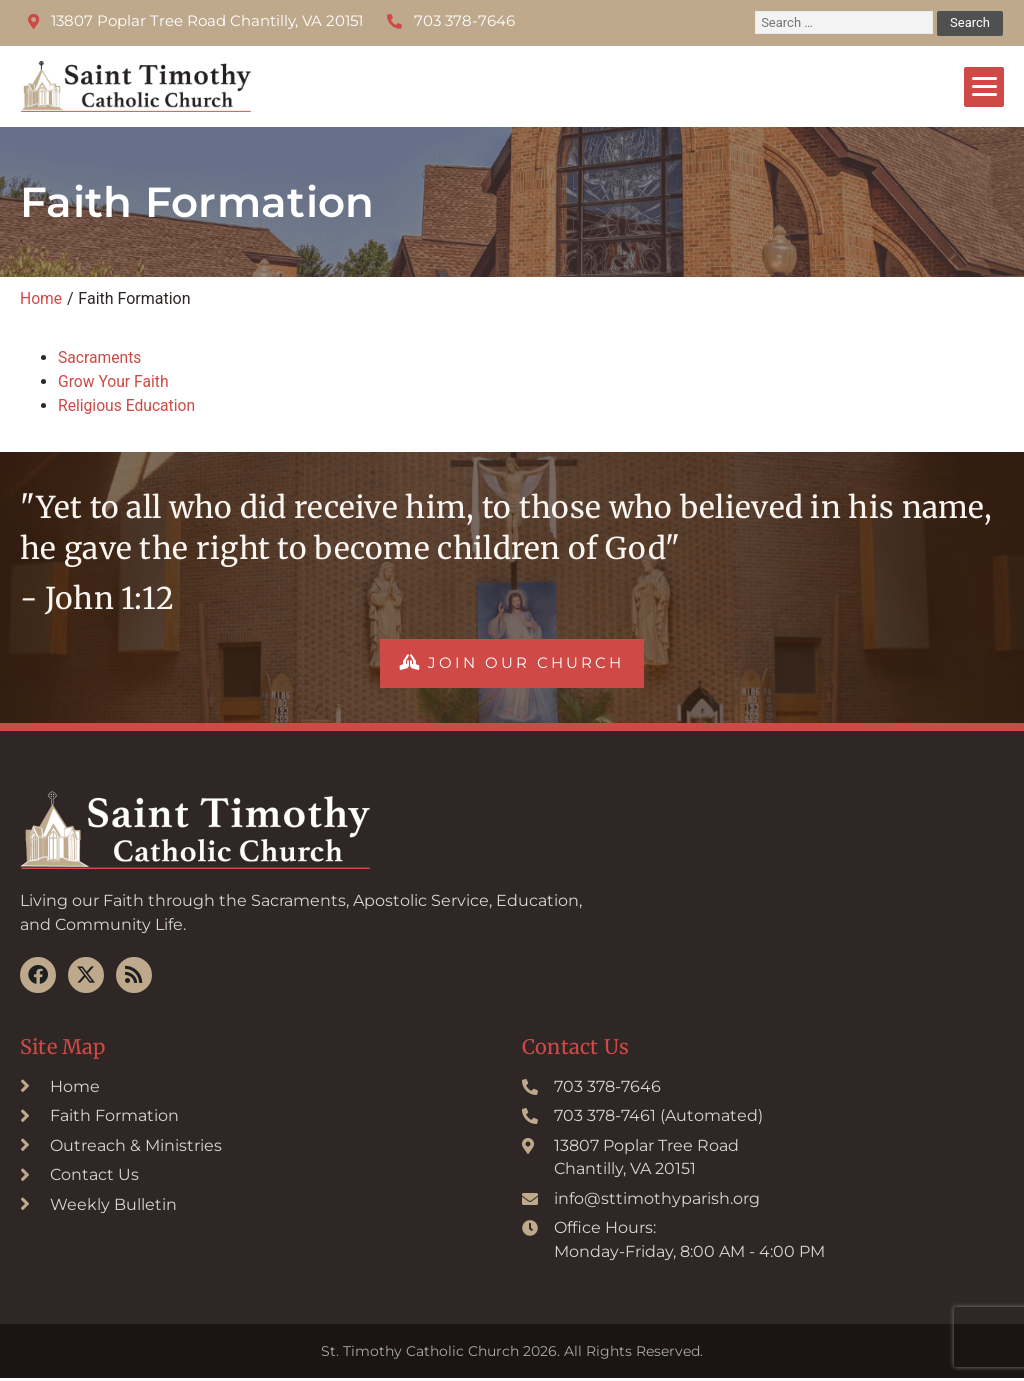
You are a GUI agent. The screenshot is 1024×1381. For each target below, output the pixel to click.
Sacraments (100, 357)
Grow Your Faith (114, 381)
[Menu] (984, 87)
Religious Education (128, 405)
